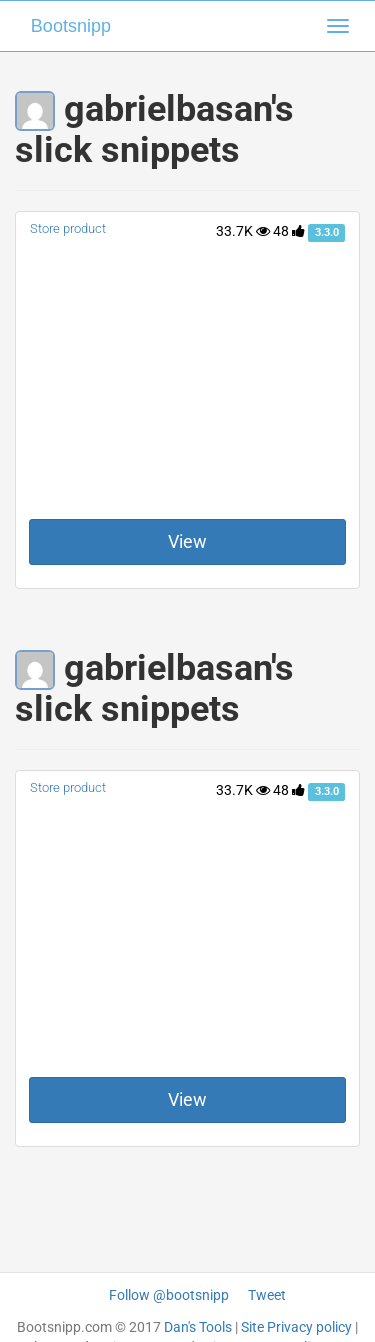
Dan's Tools (198, 1327)
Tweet (267, 1295)
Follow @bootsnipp (169, 1295)
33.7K (243, 231)
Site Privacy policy (296, 1327)
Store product (68, 228)
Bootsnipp (71, 26)
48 (289, 231)
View (187, 541)
